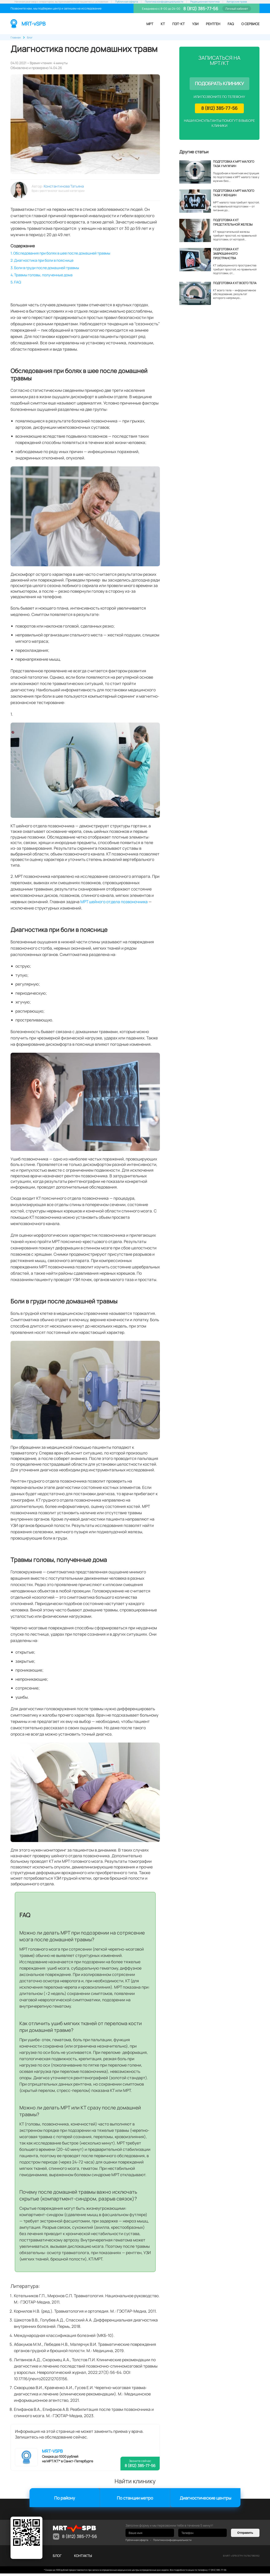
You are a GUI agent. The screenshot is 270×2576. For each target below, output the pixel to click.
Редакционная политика (205, 1)
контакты (83, 2558)
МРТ (149, 24)
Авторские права (237, 1)
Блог (57, 2558)
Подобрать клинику (219, 83)
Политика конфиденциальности (164, 1)
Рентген (213, 24)
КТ (163, 24)
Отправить (245, 2535)
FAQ (231, 24)
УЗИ (195, 24)
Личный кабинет (236, 9)
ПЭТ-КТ (178, 24)
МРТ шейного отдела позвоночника (114, 904)
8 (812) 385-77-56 (200, 8)
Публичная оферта (126, 1)
